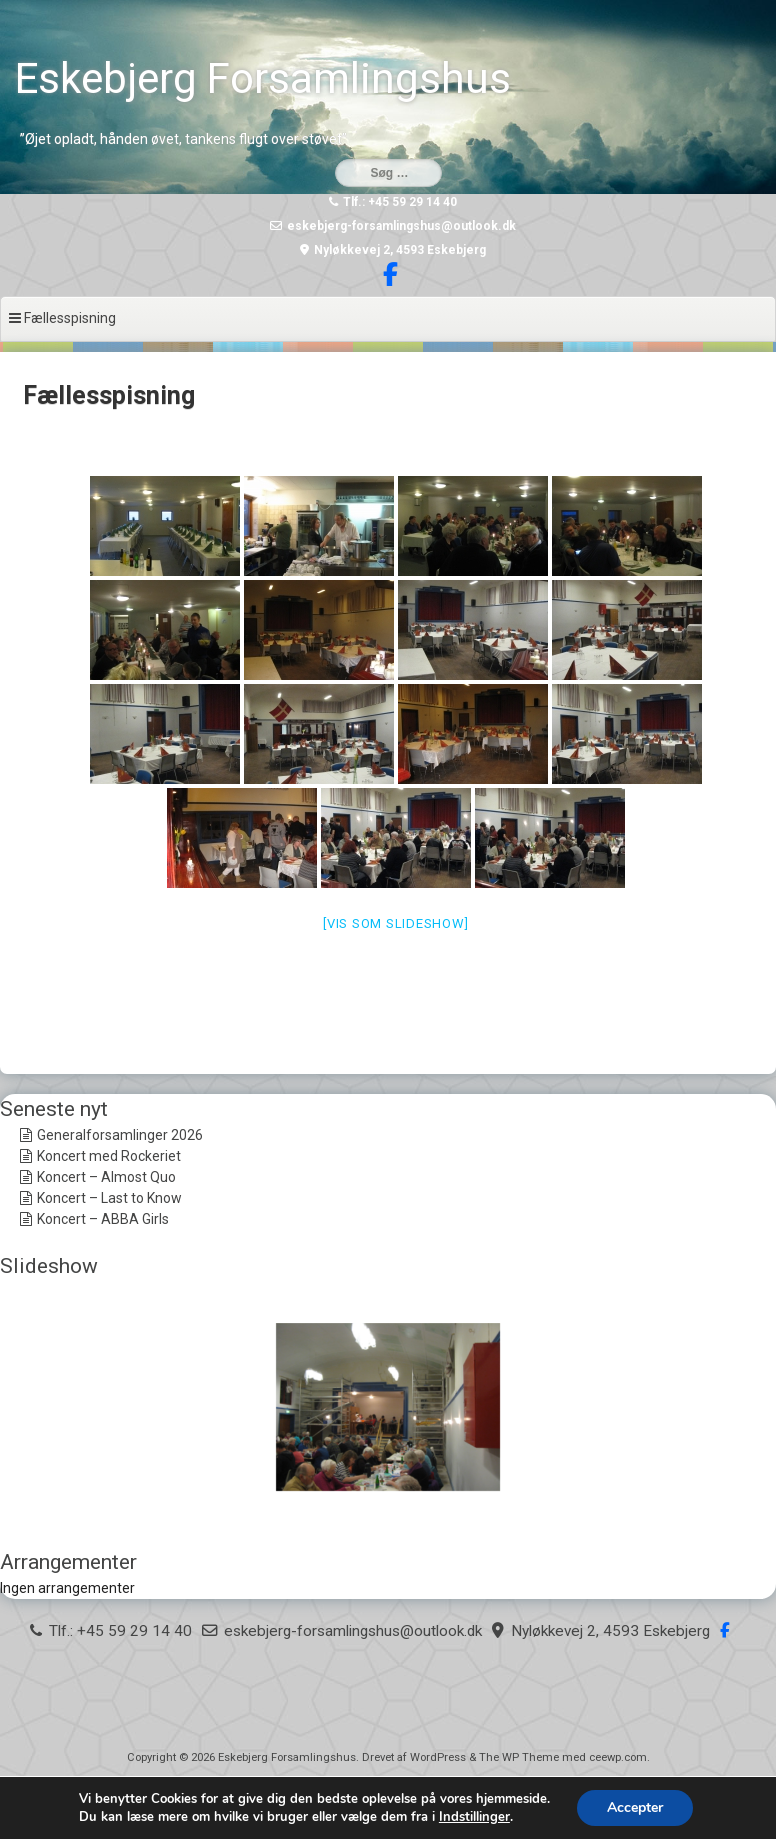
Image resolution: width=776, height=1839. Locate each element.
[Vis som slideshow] (395, 923)
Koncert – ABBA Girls (103, 1219)
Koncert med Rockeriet (109, 1156)
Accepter (635, 1807)
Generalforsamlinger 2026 (120, 1135)
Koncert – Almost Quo (106, 1177)
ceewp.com (618, 1757)
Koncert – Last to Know (109, 1198)
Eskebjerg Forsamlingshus (263, 78)
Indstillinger (474, 1817)
